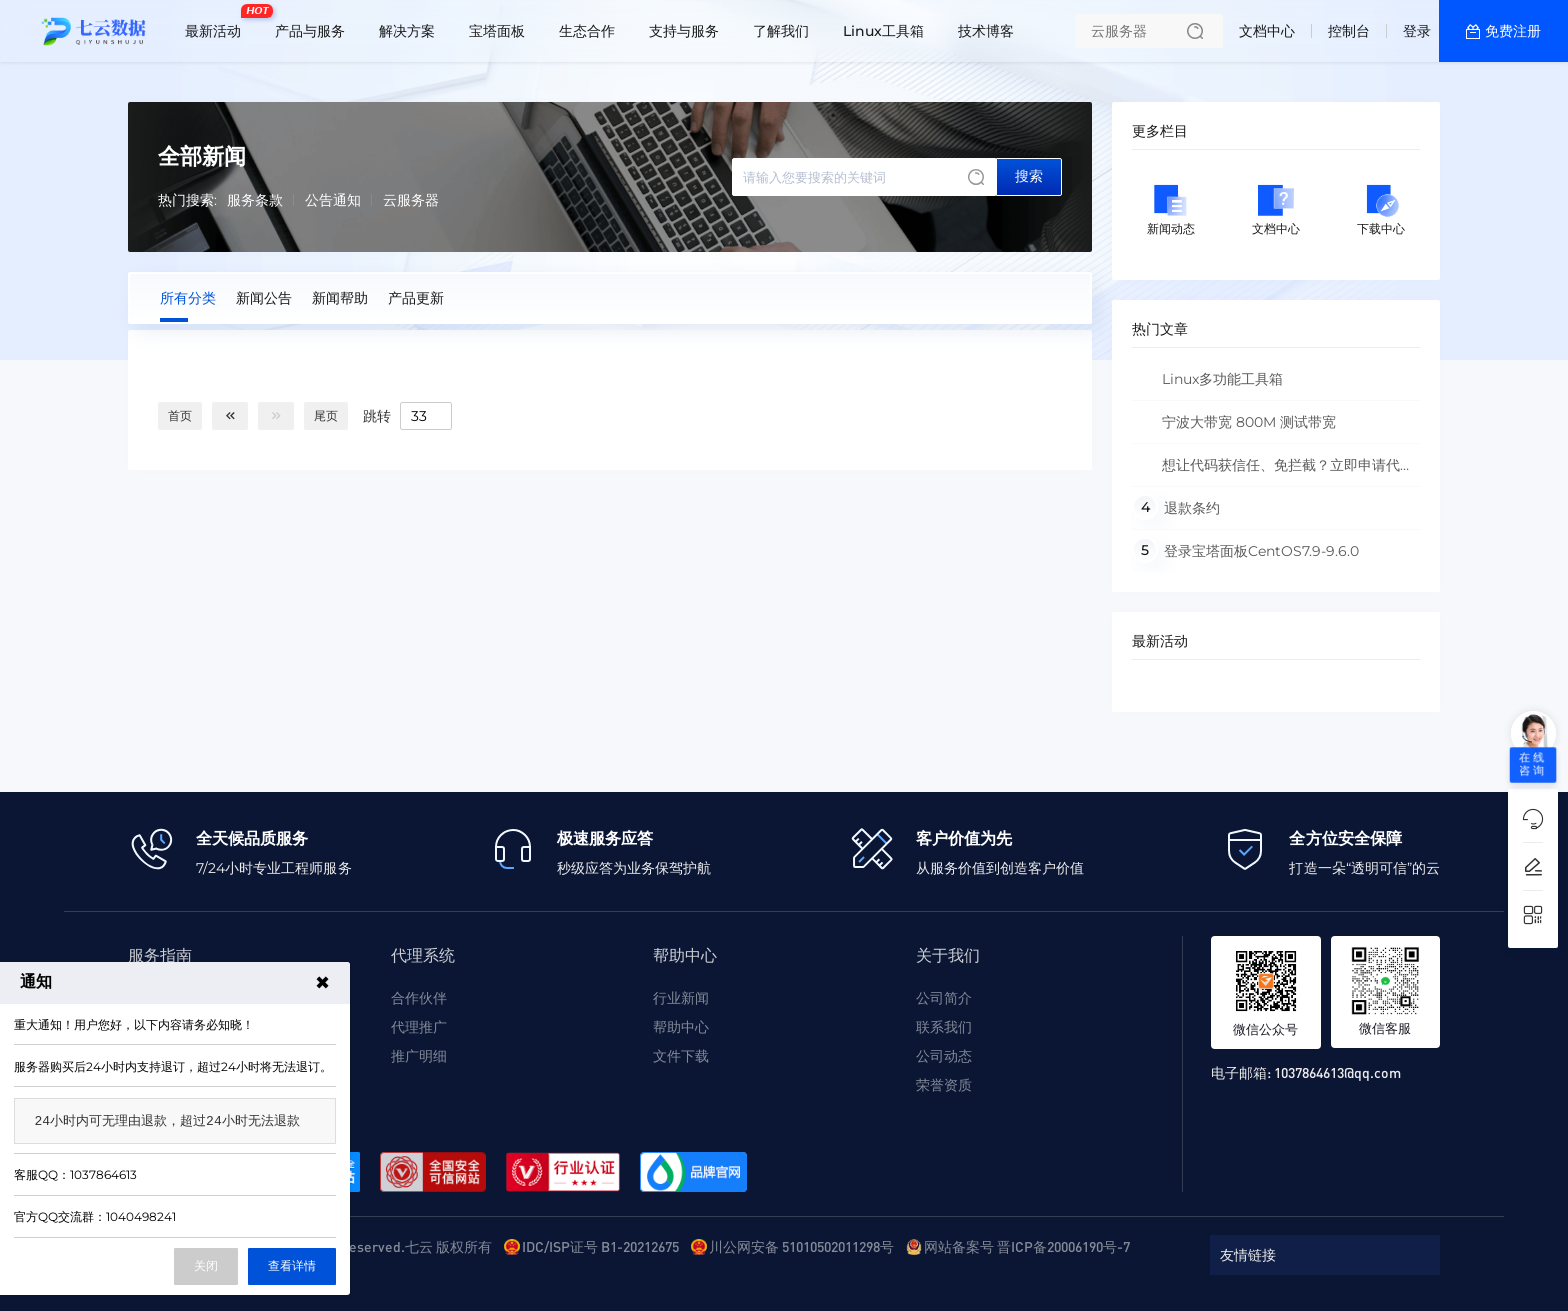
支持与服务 (684, 31)
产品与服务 (310, 31)
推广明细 (419, 1056)
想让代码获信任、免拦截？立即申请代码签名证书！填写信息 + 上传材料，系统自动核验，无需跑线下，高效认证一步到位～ (1273, 471)
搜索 (1029, 176)
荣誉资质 (944, 1085)
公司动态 (944, 1056)
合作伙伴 (419, 998)
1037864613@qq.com (1337, 1072)
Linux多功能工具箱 (1222, 379)
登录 (1417, 31)
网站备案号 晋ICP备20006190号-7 (1027, 1246)
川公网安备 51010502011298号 (801, 1246)
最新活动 (218, 23)
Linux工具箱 (883, 31)
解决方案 (407, 31)
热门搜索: (187, 200)
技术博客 (986, 31)
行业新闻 (681, 998)
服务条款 (255, 200)
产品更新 (416, 298)
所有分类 (188, 298)
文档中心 (1267, 31)
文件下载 (681, 1056)
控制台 (1349, 31)
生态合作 (587, 31)
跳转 (377, 415)
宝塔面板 (497, 31)
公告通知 (333, 200)
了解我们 (781, 31)
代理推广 (419, 1027)
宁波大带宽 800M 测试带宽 (1249, 422)
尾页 (326, 415)
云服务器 (411, 200)
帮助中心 (681, 1027)
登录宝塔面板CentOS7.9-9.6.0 (1261, 551)
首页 (180, 415)
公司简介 (944, 998)
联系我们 (944, 1027)
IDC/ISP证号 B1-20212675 (600, 1246)
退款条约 (1192, 508)
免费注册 (1513, 31)
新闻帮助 (340, 298)
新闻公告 (264, 298)
